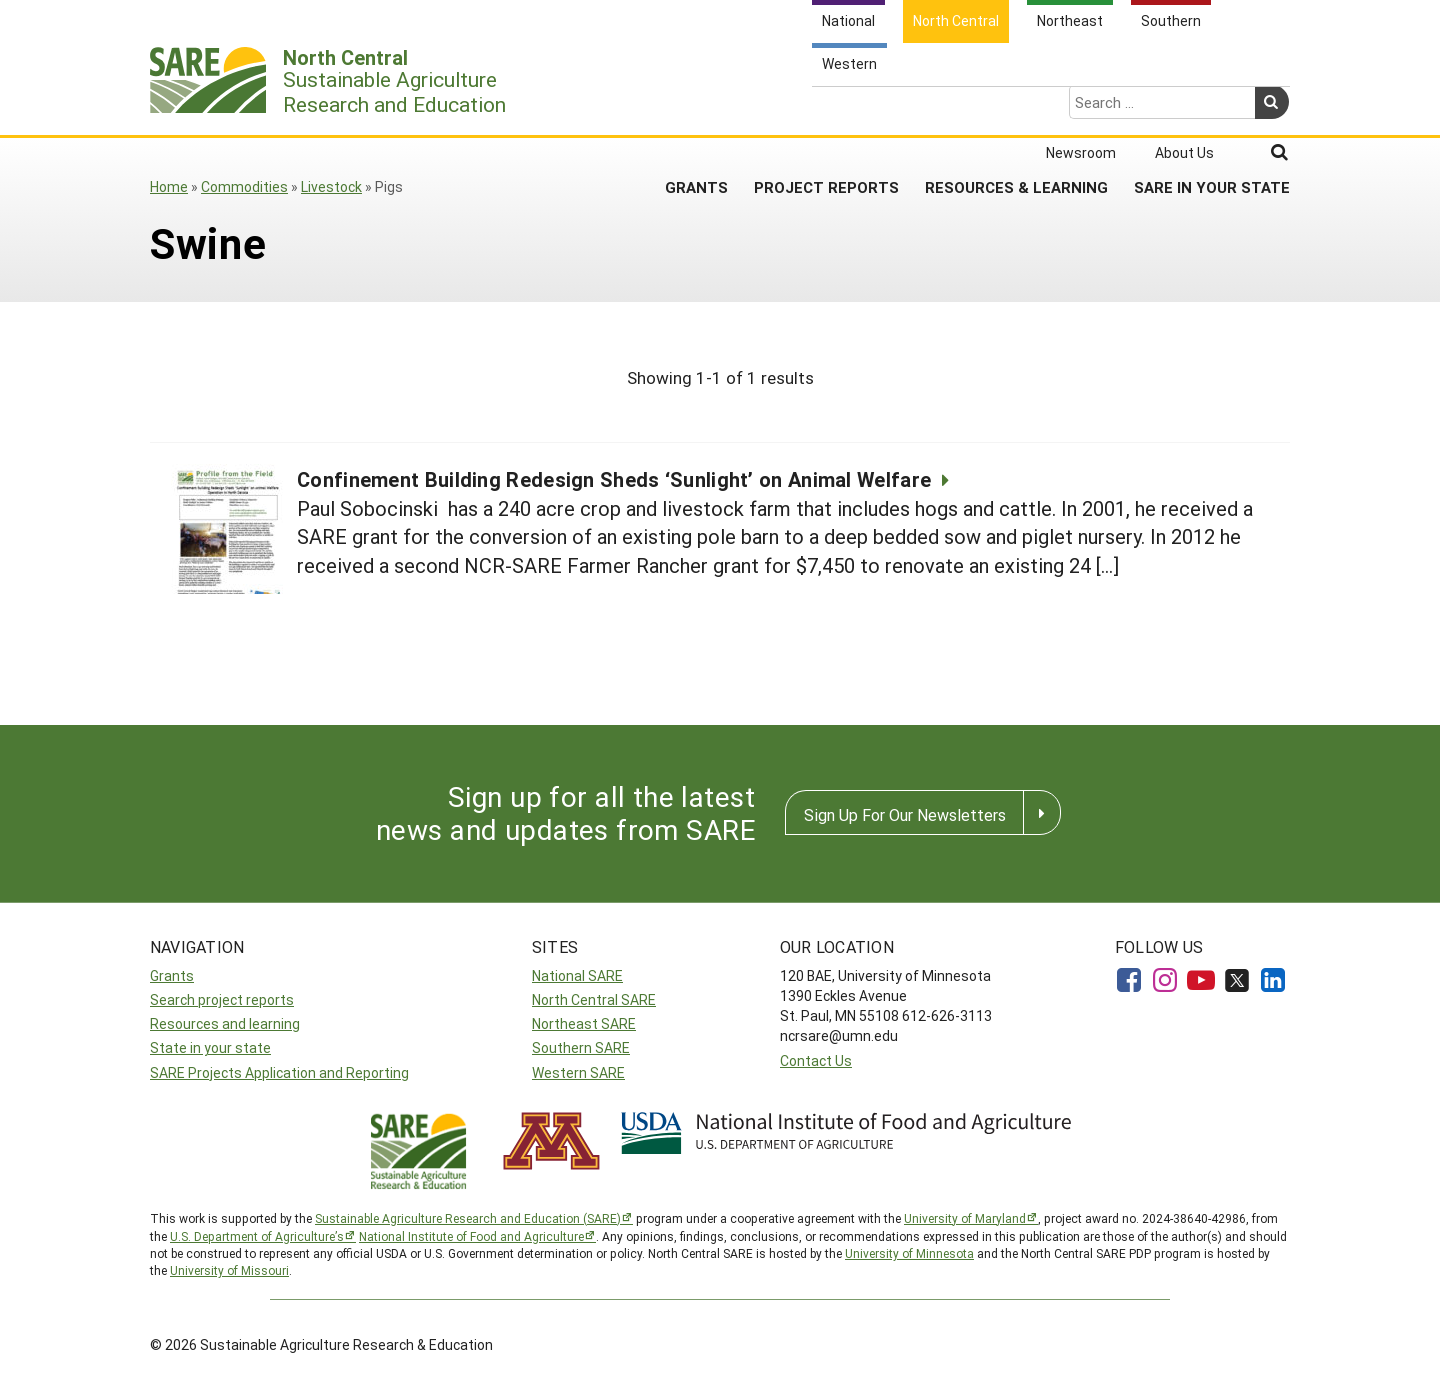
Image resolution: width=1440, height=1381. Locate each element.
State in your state (210, 1047)
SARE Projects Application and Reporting (279, 1072)
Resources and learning (225, 1023)
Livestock (331, 186)
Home (169, 186)
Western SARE (578, 1072)
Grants (696, 109)
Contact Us (816, 1060)
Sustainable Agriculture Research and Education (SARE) (468, 1218)
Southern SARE (581, 1047)
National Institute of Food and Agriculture (471, 1236)
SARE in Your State (1212, 109)
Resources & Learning (1016, 109)
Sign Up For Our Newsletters (905, 814)
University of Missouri (229, 1270)
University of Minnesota (909, 1253)
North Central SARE (594, 999)
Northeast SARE (584, 1023)
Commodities (244, 186)
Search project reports (222, 999)
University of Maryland (965, 1218)
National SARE (577, 975)
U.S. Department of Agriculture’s (257, 1236)
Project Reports (826, 109)
